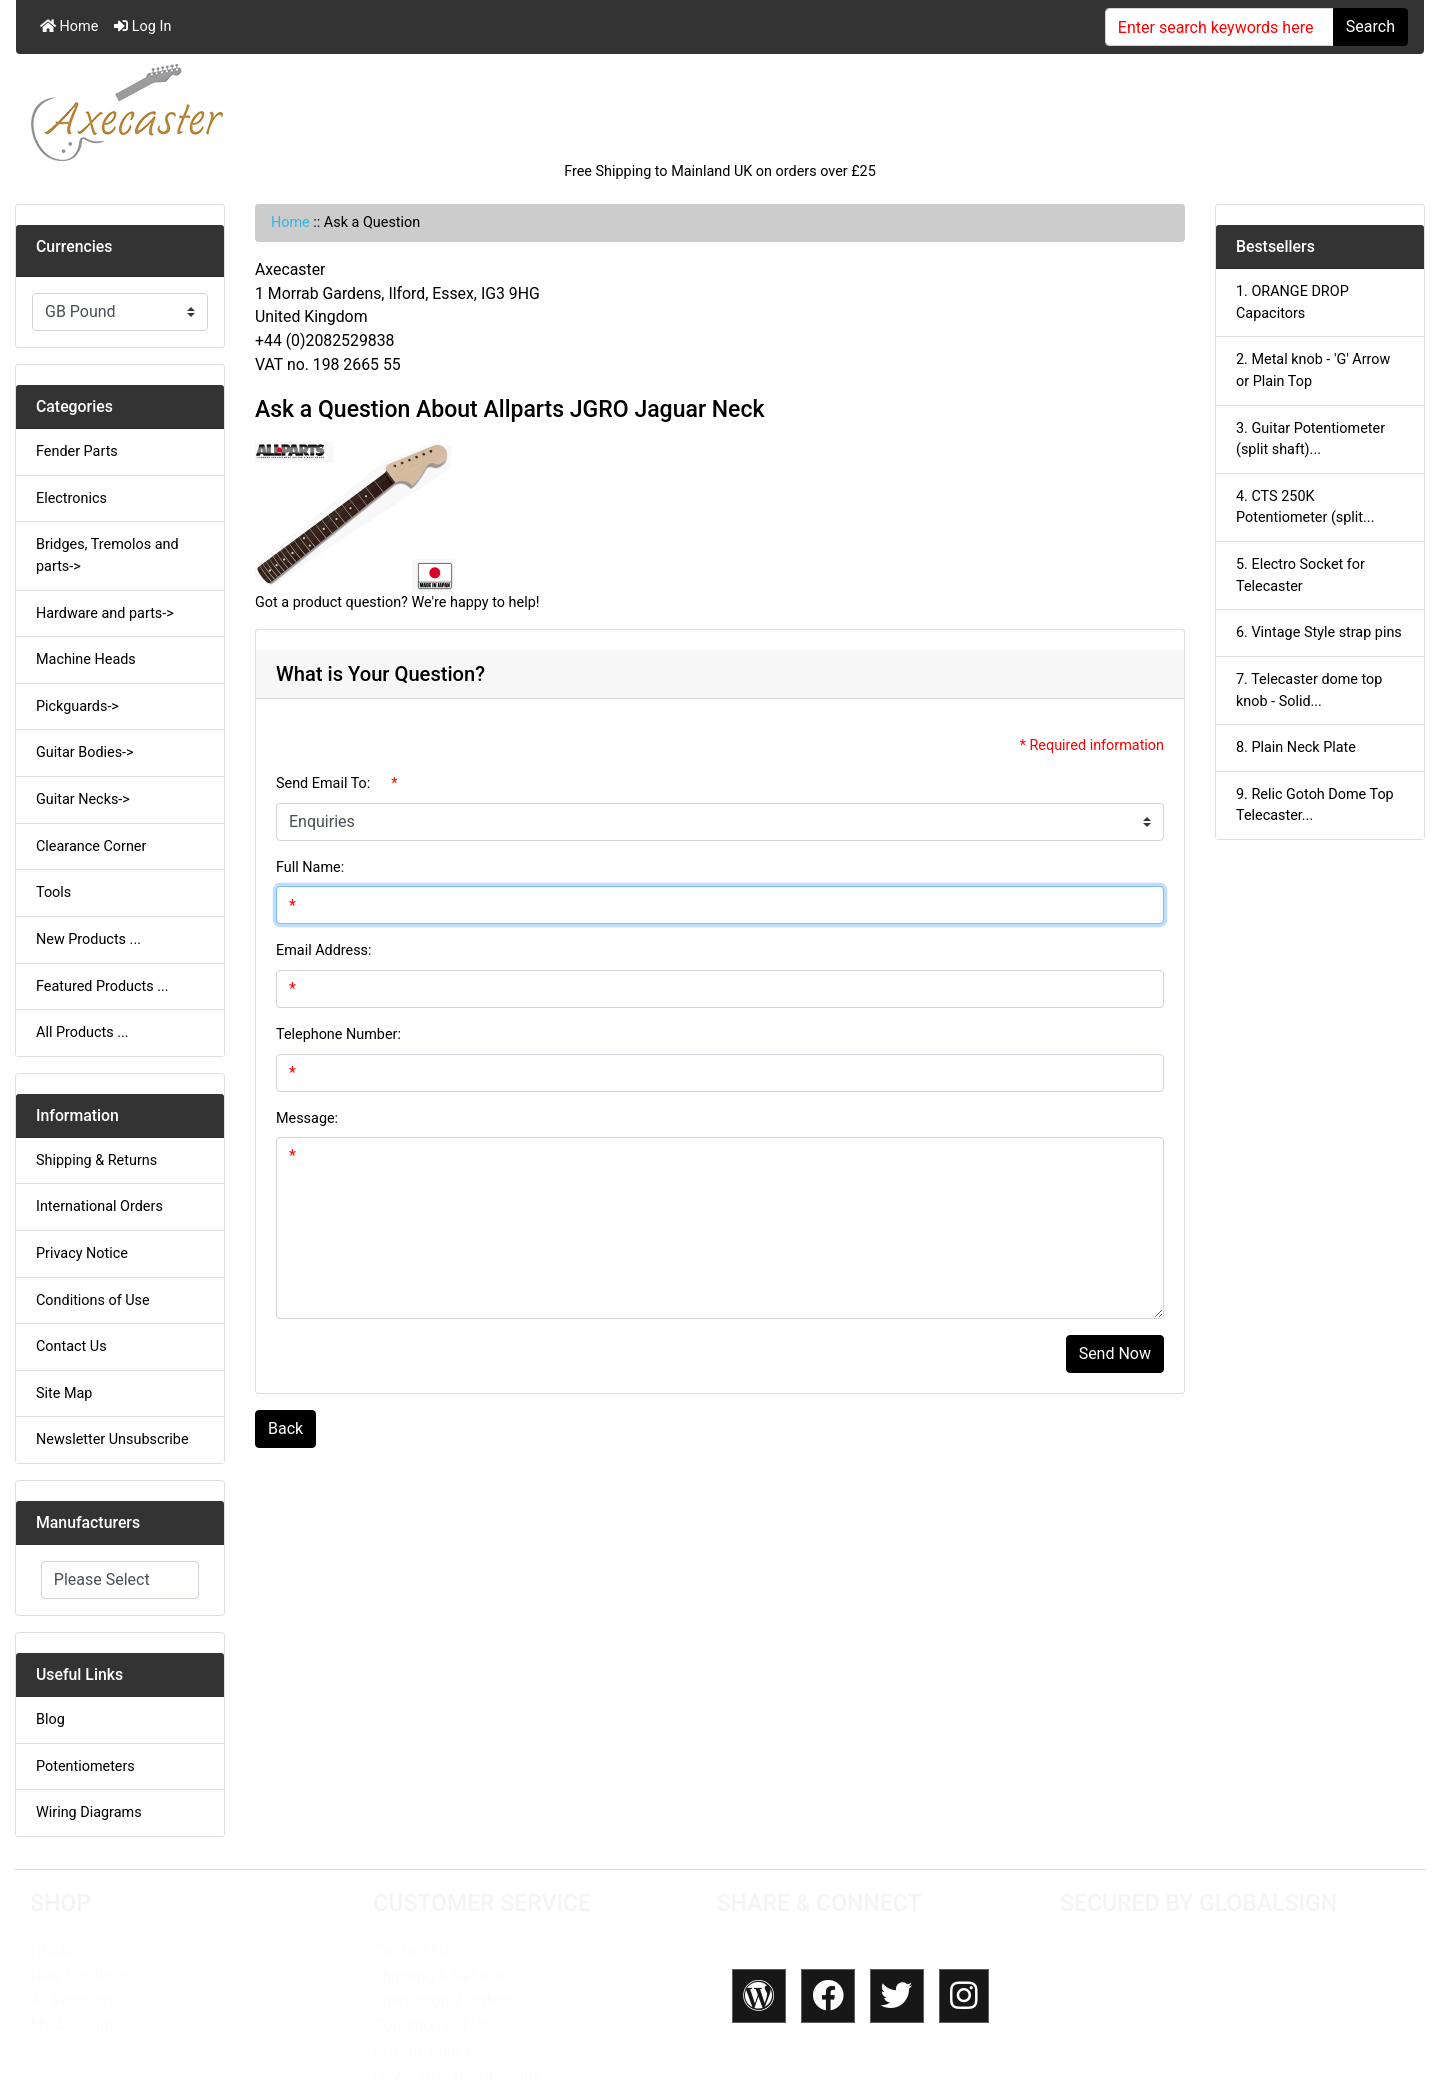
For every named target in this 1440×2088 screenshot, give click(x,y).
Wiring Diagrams (89, 1812)
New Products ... (88, 939)
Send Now (1115, 1353)
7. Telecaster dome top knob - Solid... (1309, 690)
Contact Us (71, 1346)
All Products (72, 2000)
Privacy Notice (82, 1253)
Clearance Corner (91, 846)
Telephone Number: (338, 1034)
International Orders (99, 1206)
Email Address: (324, 950)
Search (1370, 26)
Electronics (71, 498)
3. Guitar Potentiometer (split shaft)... (1310, 439)
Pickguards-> (77, 706)
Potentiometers (85, 1766)
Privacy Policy (421, 2050)
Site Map (64, 1393)
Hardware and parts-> (105, 613)
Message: (307, 1118)
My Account (72, 2025)
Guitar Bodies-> (85, 752)
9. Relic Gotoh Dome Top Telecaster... (1315, 805)
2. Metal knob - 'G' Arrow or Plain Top (1313, 370)
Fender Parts (77, 451)
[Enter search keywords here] (1219, 27)
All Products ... (82, 1032)
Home (69, 26)
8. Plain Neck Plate (1296, 747)
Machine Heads (86, 659)
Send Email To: (323, 783)
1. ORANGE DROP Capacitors (1292, 302)
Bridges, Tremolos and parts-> (107, 555)
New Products (79, 1975)
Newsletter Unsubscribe (112, 1439)
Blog (50, 1719)
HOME (52, 1950)
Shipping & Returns (96, 1160)
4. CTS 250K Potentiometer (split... (1305, 507)
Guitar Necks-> (83, 799)
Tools (53, 892)
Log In (142, 26)
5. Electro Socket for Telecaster (1300, 575)
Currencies (74, 246)
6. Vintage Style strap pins (1319, 632)
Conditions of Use (93, 1300)
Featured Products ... (102, 986)
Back (285, 1428)
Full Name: (310, 867)
